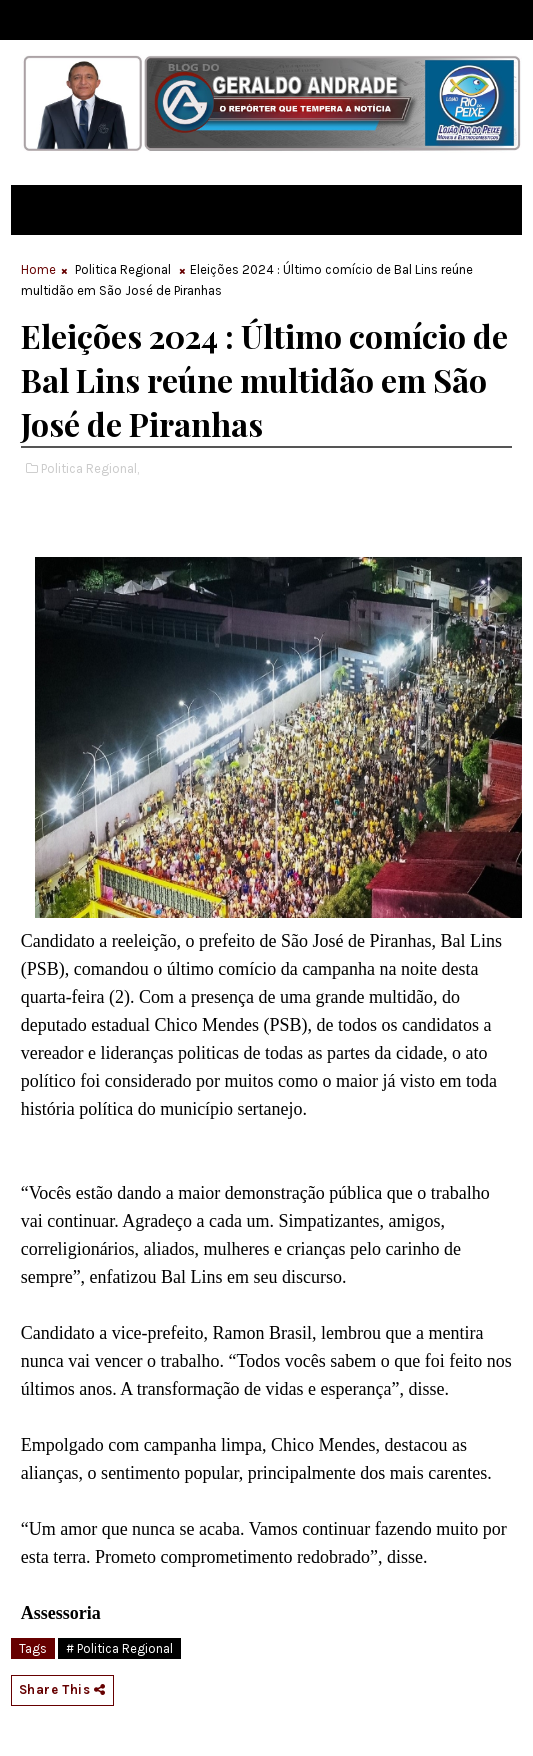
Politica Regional (123, 269)
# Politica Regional (119, 1648)
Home (38, 269)
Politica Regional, (90, 468)
